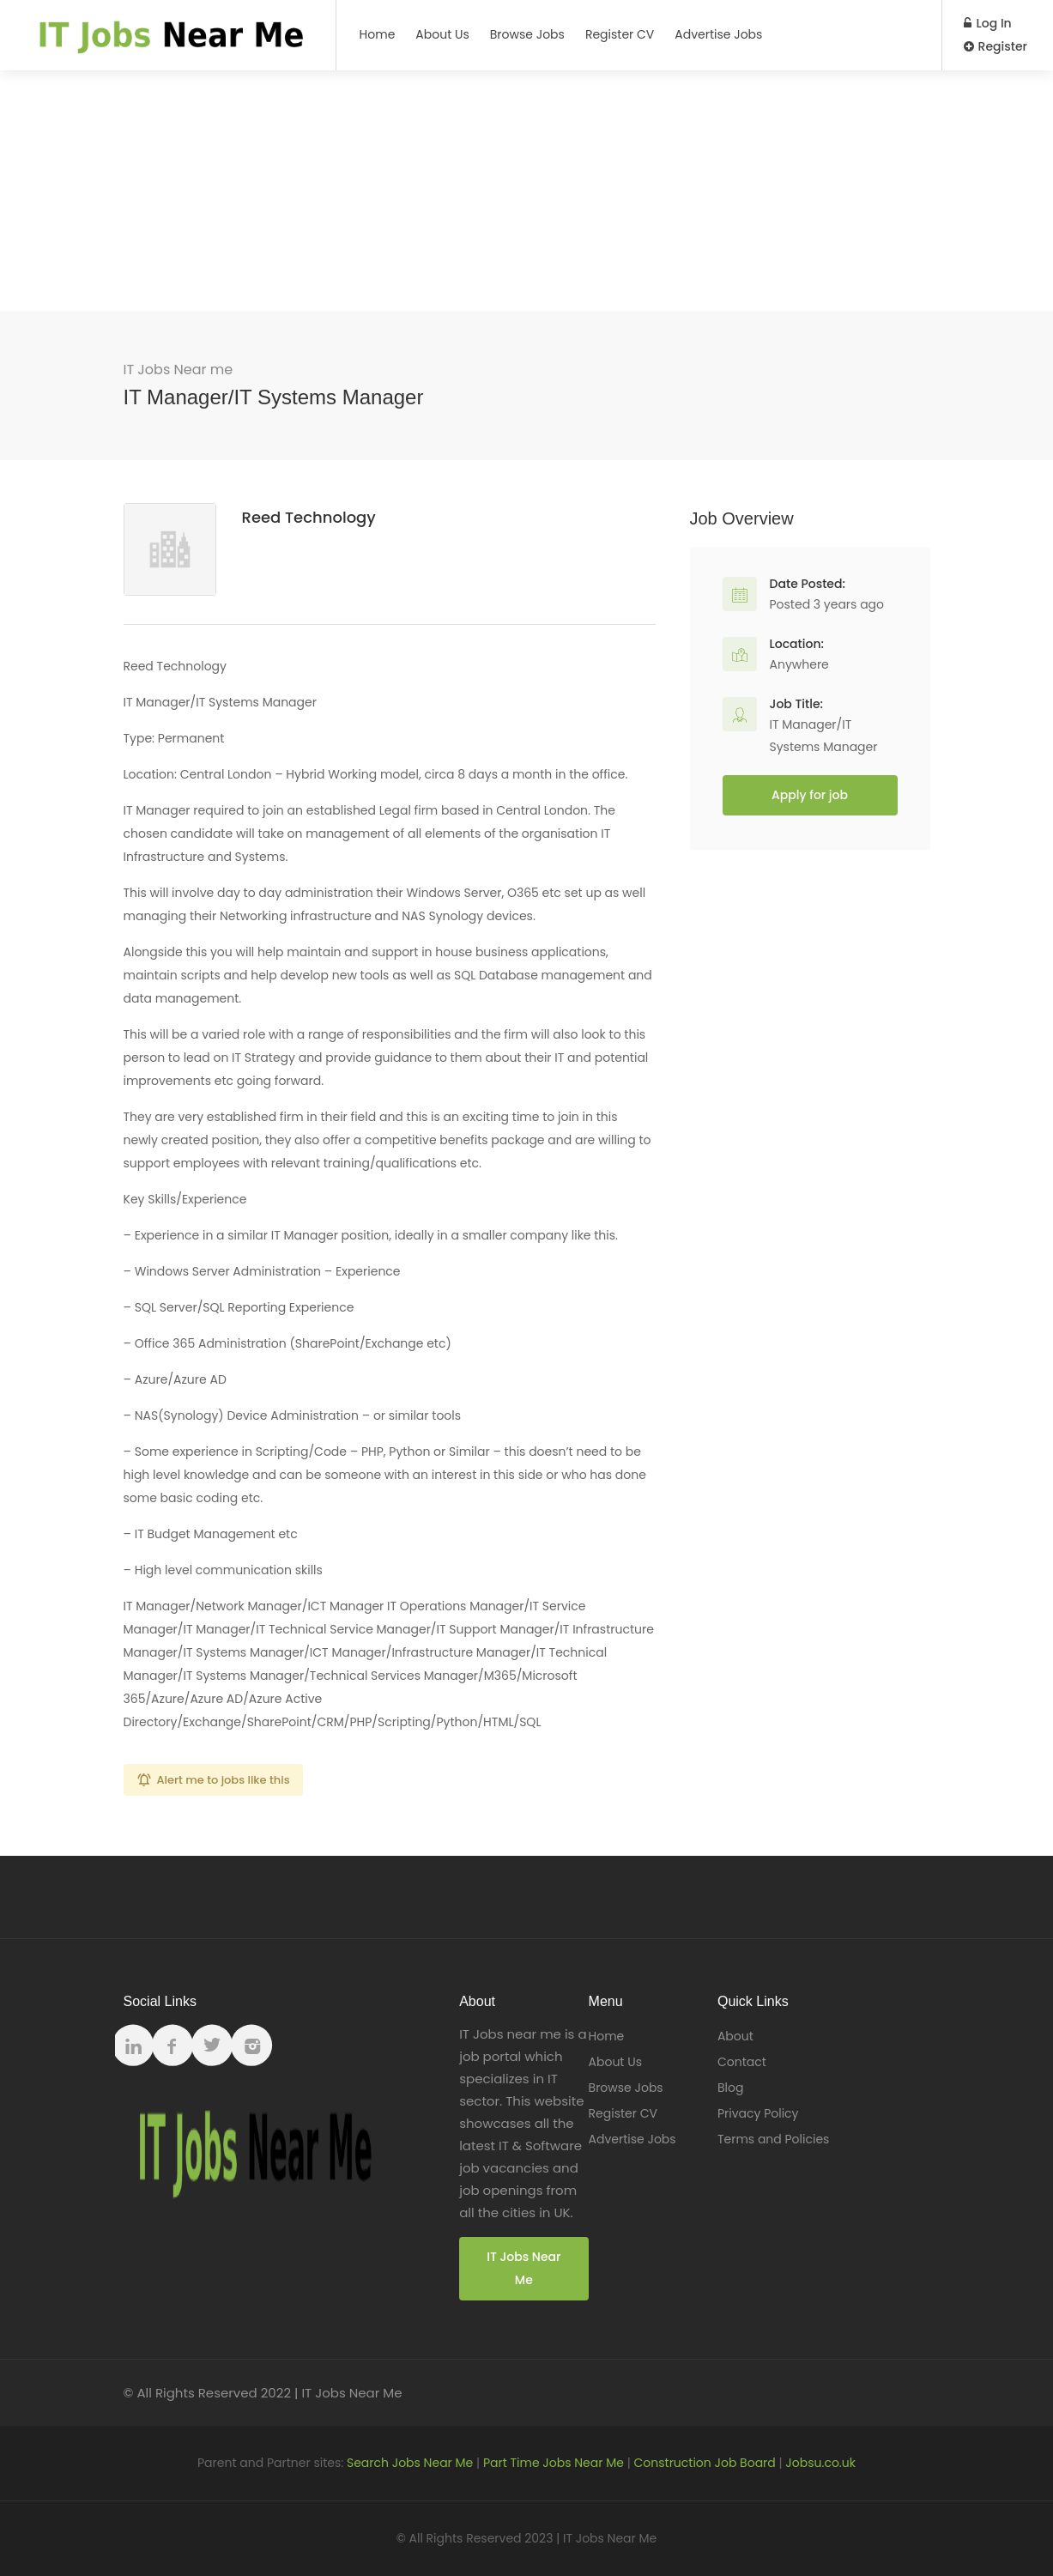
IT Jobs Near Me (523, 2268)
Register (995, 46)
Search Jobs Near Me (410, 2462)
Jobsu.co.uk (820, 2462)
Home (378, 34)
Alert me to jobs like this (223, 1780)
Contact (741, 2061)
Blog (730, 2087)
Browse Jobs (527, 34)
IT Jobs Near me (178, 369)
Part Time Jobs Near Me (553, 2462)
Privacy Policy (758, 2113)
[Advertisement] (527, 190)
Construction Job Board (705, 2462)
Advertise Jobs (718, 34)
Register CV (619, 34)
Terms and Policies (773, 2139)
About (735, 2036)
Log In (988, 23)
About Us (442, 34)
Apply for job (810, 794)
